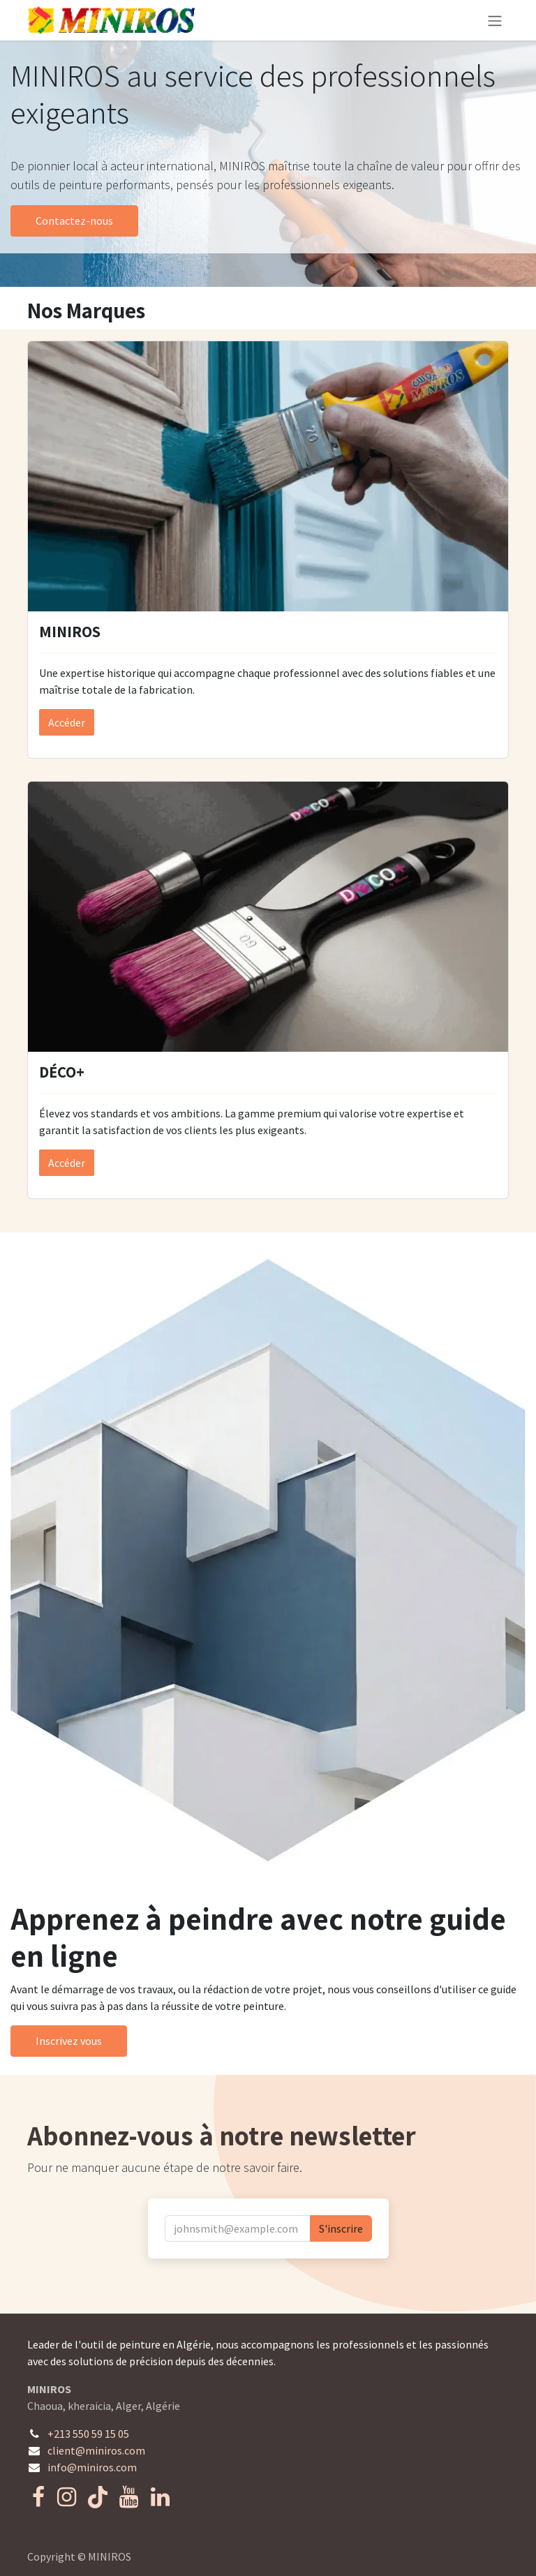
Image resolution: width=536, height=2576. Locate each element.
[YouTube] (129, 2497)
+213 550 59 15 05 (88, 2434)
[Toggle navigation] (495, 20)
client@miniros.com (96, 2450)
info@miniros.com (92, 2467)
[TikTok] (97, 2497)
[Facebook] (38, 2497)
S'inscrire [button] (341, 2228)
